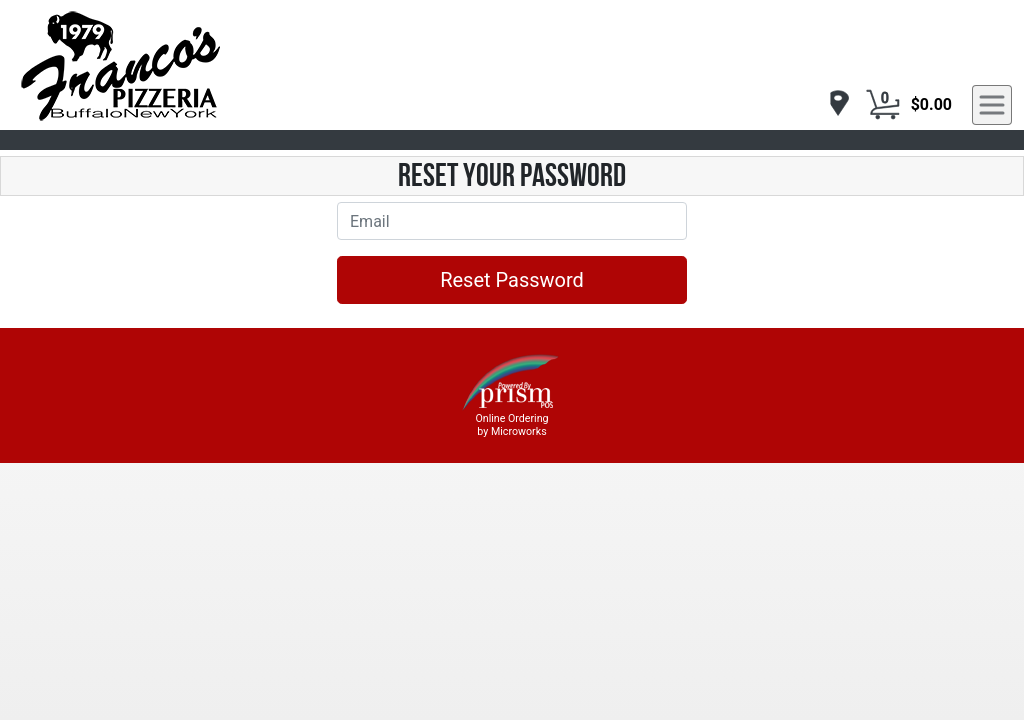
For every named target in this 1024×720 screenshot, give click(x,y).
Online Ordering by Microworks (511, 425)
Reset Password (512, 280)
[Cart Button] (883, 105)
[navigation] (834, 104)
